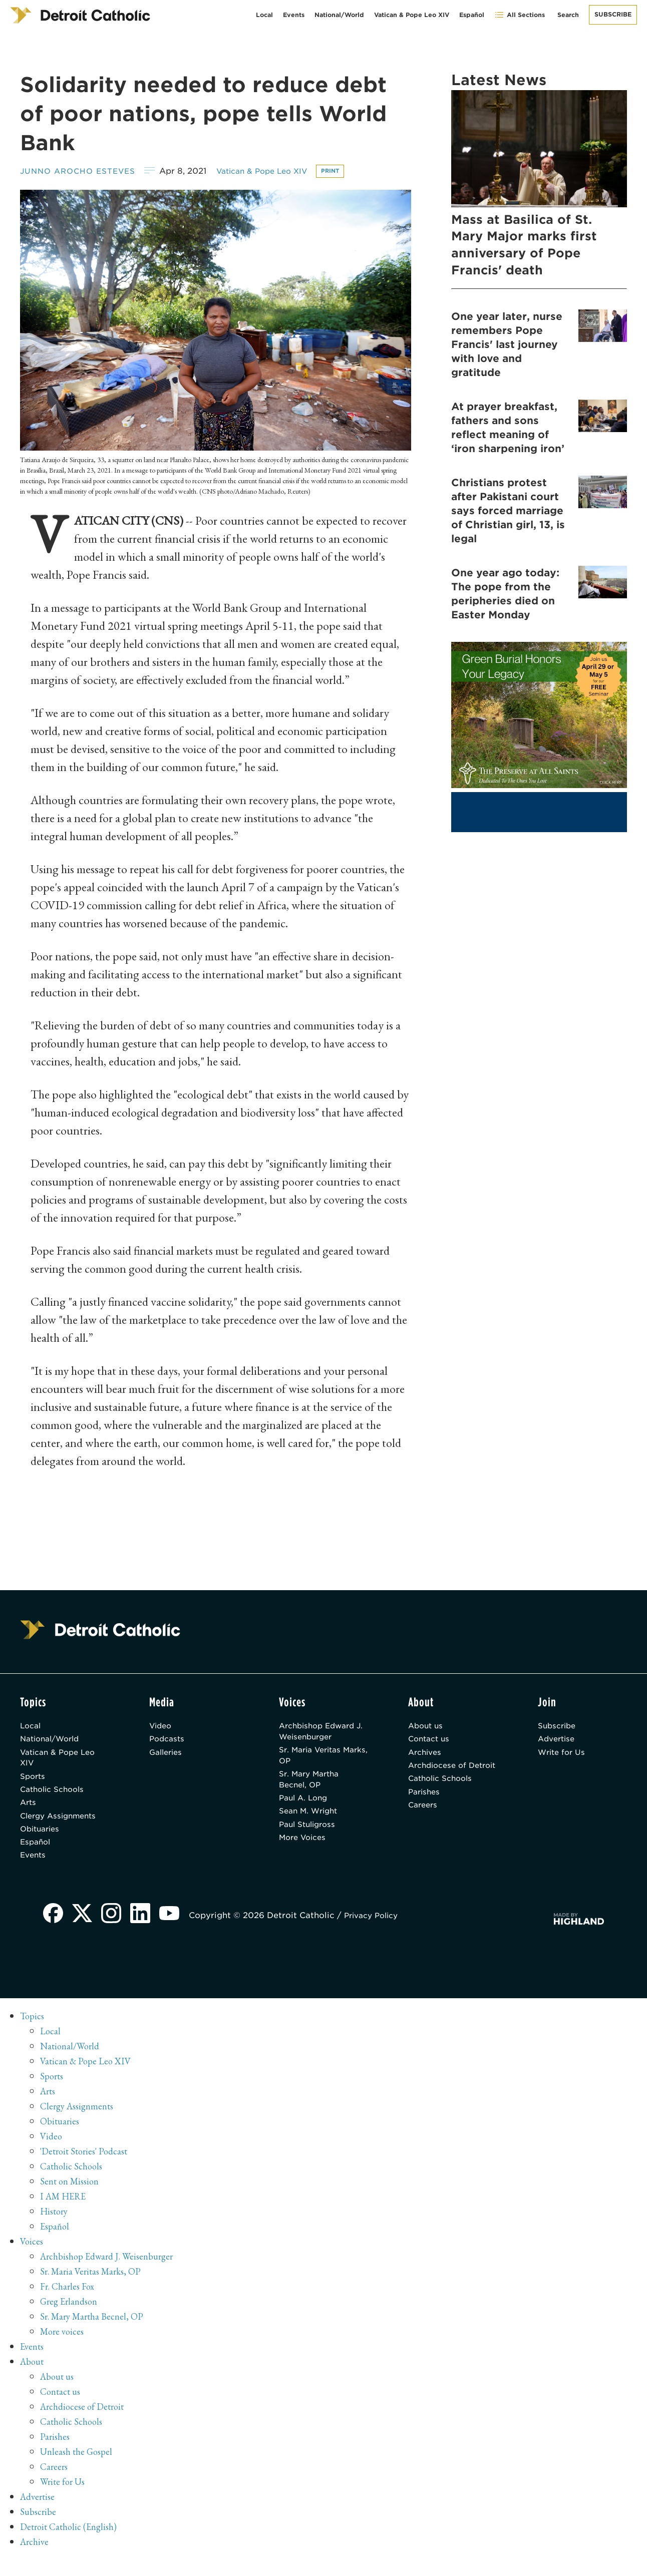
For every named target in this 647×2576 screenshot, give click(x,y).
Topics (33, 2032)
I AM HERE (65, 2213)
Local (264, 15)
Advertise (558, 1742)
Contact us (430, 1742)
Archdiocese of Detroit (440, 1777)
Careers (424, 1827)
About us (427, 1728)
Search (568, 15)
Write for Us (563, 1757)
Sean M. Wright (311, 1822)
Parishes (425, 1812)
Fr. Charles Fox (69, 2303)
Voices (32, 2258)
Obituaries (42, 1842)
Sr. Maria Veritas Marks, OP (313, 1760)
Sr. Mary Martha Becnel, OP (312, 1787)
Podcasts (168, 1742)
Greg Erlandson (71, 2318)
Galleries (167, 1757)
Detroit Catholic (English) (71, 2543)
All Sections (519, 15)
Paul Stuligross (310, 1837)
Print (352, 171)
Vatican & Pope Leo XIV (411, 15)
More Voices (305, 1851)
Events (293, 15)
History (55, 2228)
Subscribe (612, 14)
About (33, 2378)
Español (471, 15)
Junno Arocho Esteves (82, 171)
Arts (29, 1812)
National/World (339, 15)
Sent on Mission (71, 2197)
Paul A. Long (305, 1807)
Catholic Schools (55, 1798)
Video (161, 1728)
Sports (34, 1783)
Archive (36, 2558)
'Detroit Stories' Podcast (87, 2167)
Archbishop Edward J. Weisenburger (320, 1734)
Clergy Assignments (61, 1827)
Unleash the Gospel (79, 2468)
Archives (426, 1757)
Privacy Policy (379, 1932)
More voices (63, 2348)
